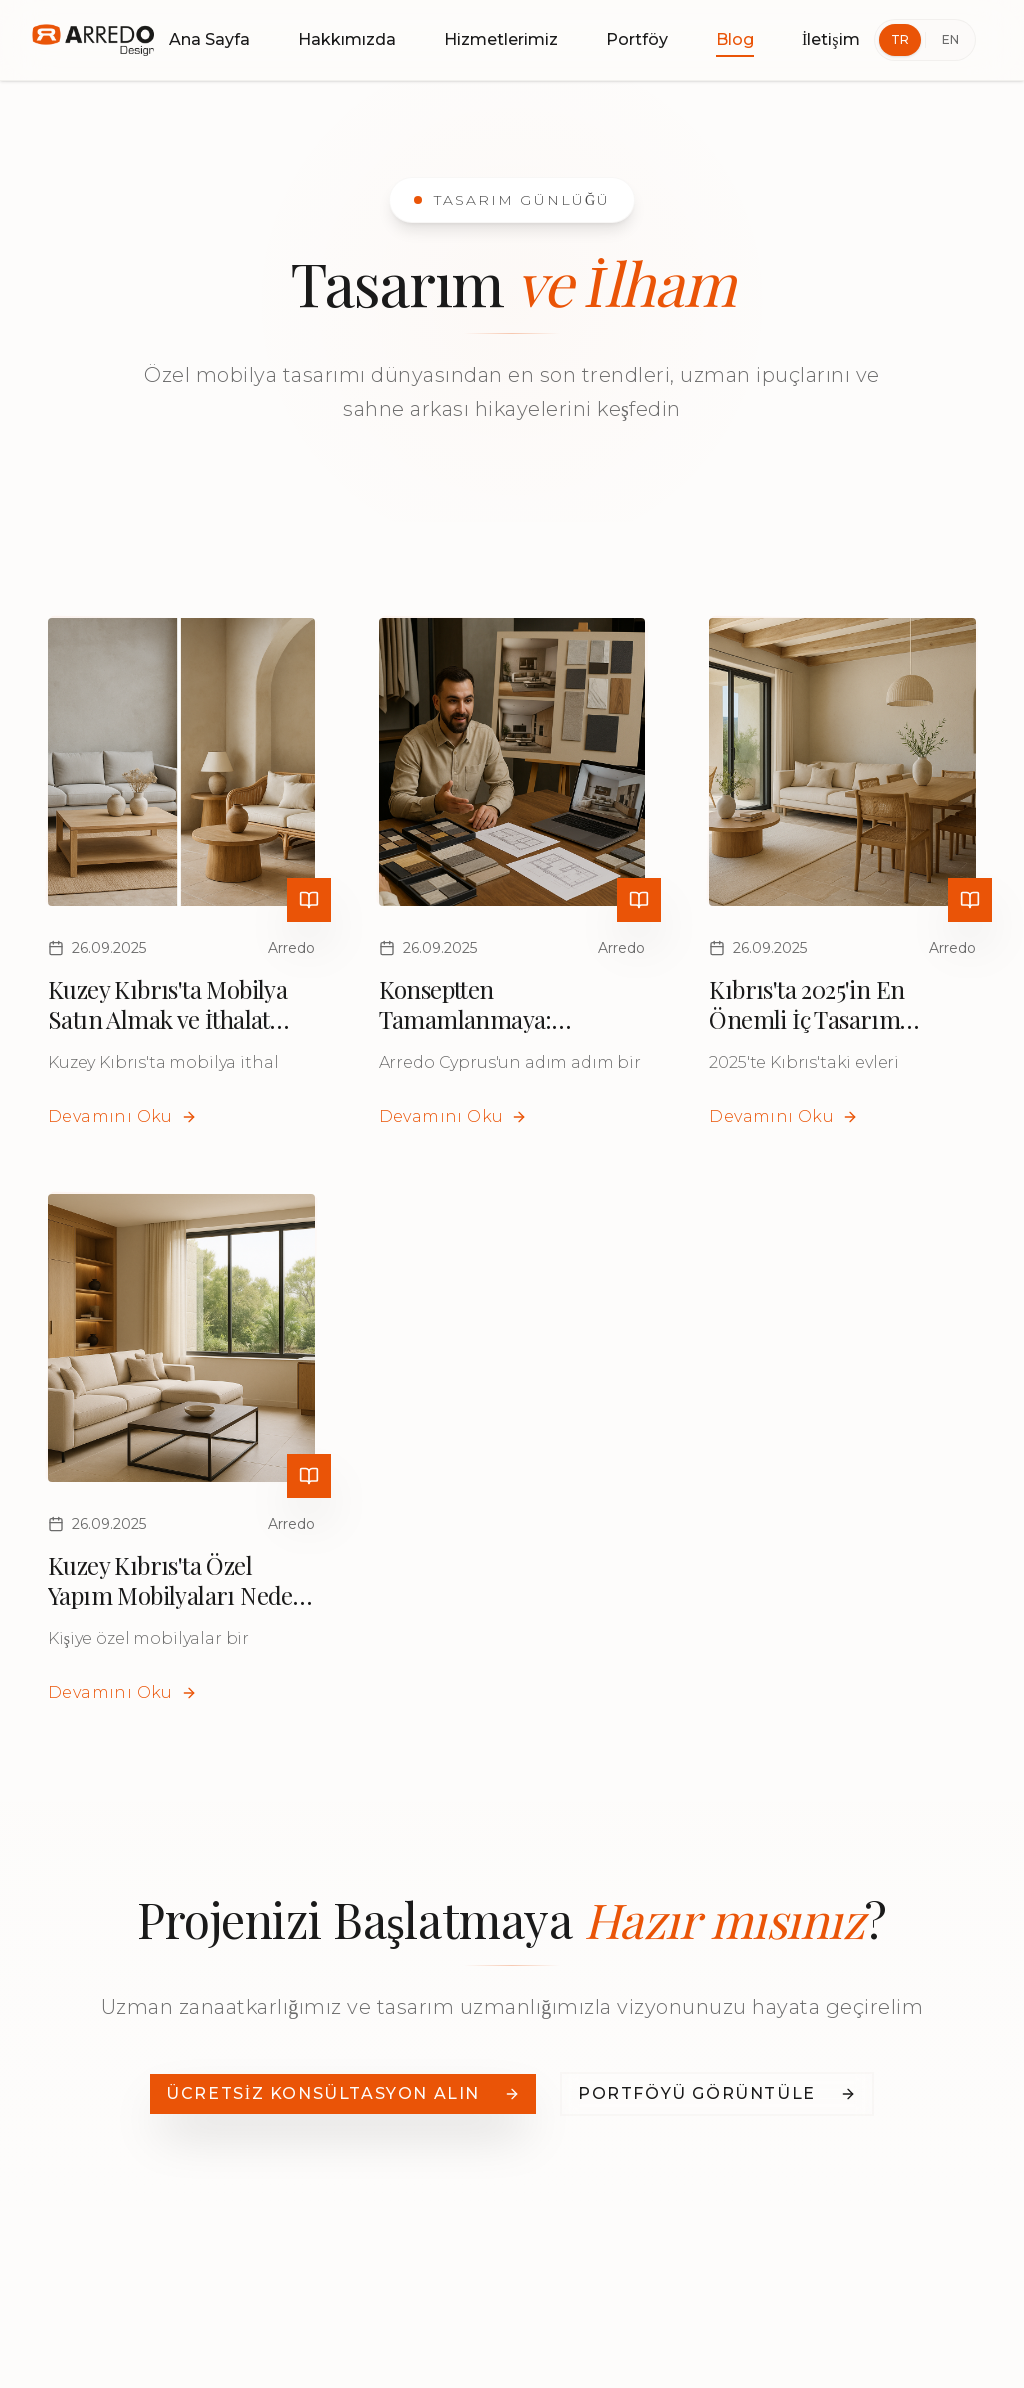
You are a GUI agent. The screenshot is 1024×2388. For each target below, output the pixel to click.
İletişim (831, 39)
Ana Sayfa (209, 39)
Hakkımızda (347, 39)
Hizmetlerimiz (501, 39)
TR (900, 39)
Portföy (637, 39)
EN (950, 39)
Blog (735, 41)
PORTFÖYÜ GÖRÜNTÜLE (717, 2093)
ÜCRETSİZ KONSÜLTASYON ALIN (343, 2093)
